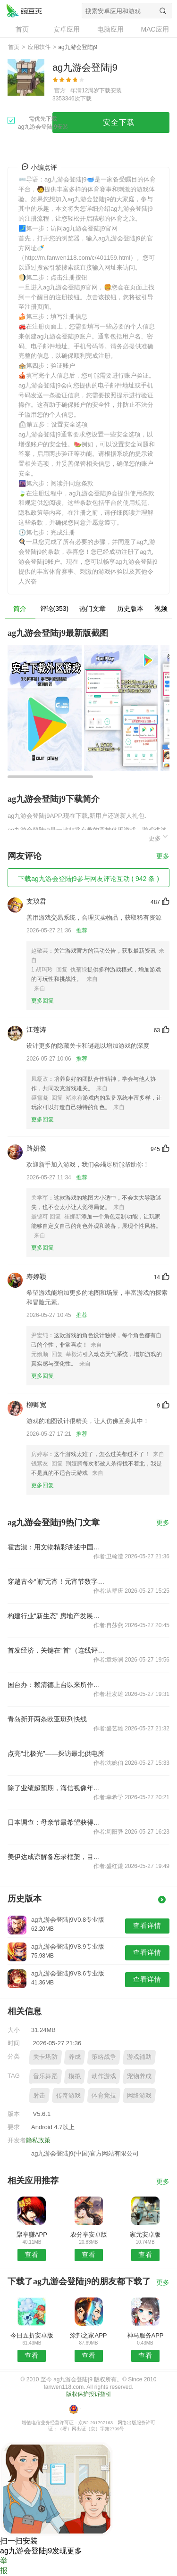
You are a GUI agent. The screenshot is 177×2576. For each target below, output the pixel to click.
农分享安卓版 (88, 2234)
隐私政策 (38, 2140)
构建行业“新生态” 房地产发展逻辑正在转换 (56, 1616)
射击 (39, 2095)
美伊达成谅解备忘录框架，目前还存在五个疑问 (56, 1856)
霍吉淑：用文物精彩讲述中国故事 (56, 1547)
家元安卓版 (145, 2234)
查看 (32, 2254)
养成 (74, 2056)
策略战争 (104, 2056)
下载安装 (110, 90)
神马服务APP (145, 2335)
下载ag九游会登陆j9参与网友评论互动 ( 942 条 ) (88, 878)
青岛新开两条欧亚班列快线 (47, 1719)
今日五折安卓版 (31, 2335)
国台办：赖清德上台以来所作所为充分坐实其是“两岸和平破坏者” (56, 1684)
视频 (161, 608)
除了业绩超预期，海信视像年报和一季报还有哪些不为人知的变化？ (56, 1788)
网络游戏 (139, 2095)
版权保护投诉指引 (88, 2394)
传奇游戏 (68, 2095)
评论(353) (54, 608)
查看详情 (147, 1925)
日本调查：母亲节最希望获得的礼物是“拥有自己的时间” (56, 1822)
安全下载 (119, 122)
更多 (159, 837)
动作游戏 (104, 2076)
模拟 (74, 2076)
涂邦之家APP (88, 2335)
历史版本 (130, 608)
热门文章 (92, 608)
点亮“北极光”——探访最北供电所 (56, 1753)
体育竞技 (104, 2095)
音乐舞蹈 (45, 2076)
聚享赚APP (32, 2234)
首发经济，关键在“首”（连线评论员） (56, 1650)
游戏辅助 (139, 2056)
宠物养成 (139, 2076)
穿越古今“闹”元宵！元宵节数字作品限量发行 (56, 1581)
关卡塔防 (45, 2056)
